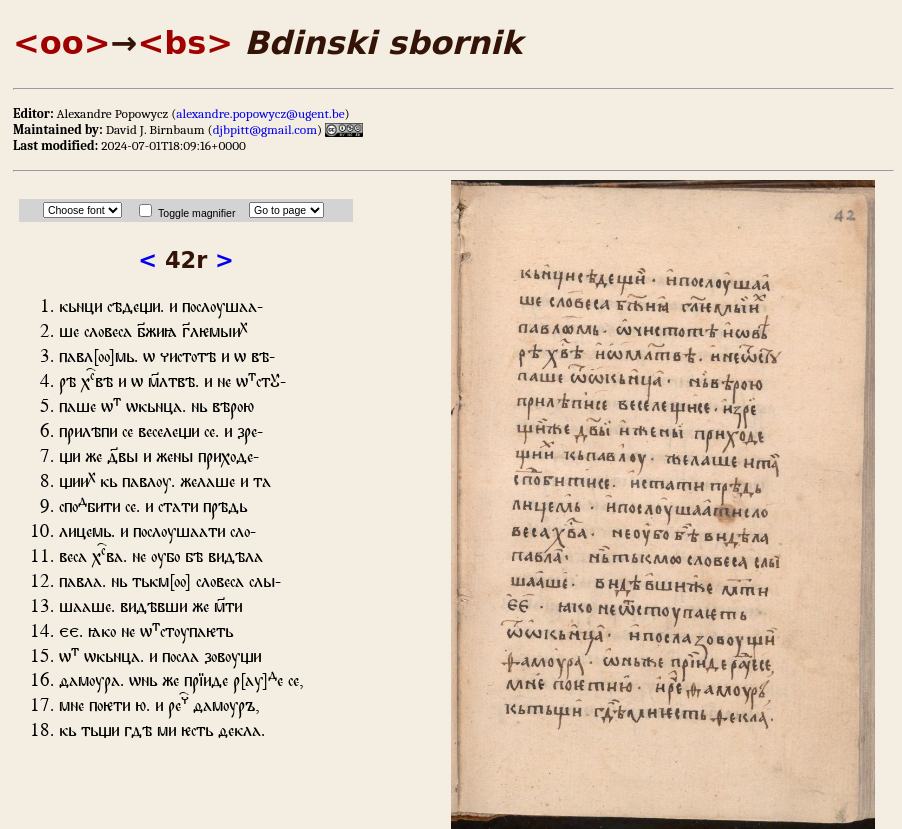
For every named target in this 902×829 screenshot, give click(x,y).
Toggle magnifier (196, 213)
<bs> (185, 43)
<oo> (62, 43)
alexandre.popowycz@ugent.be (260, 113)
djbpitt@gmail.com (265, 129)
